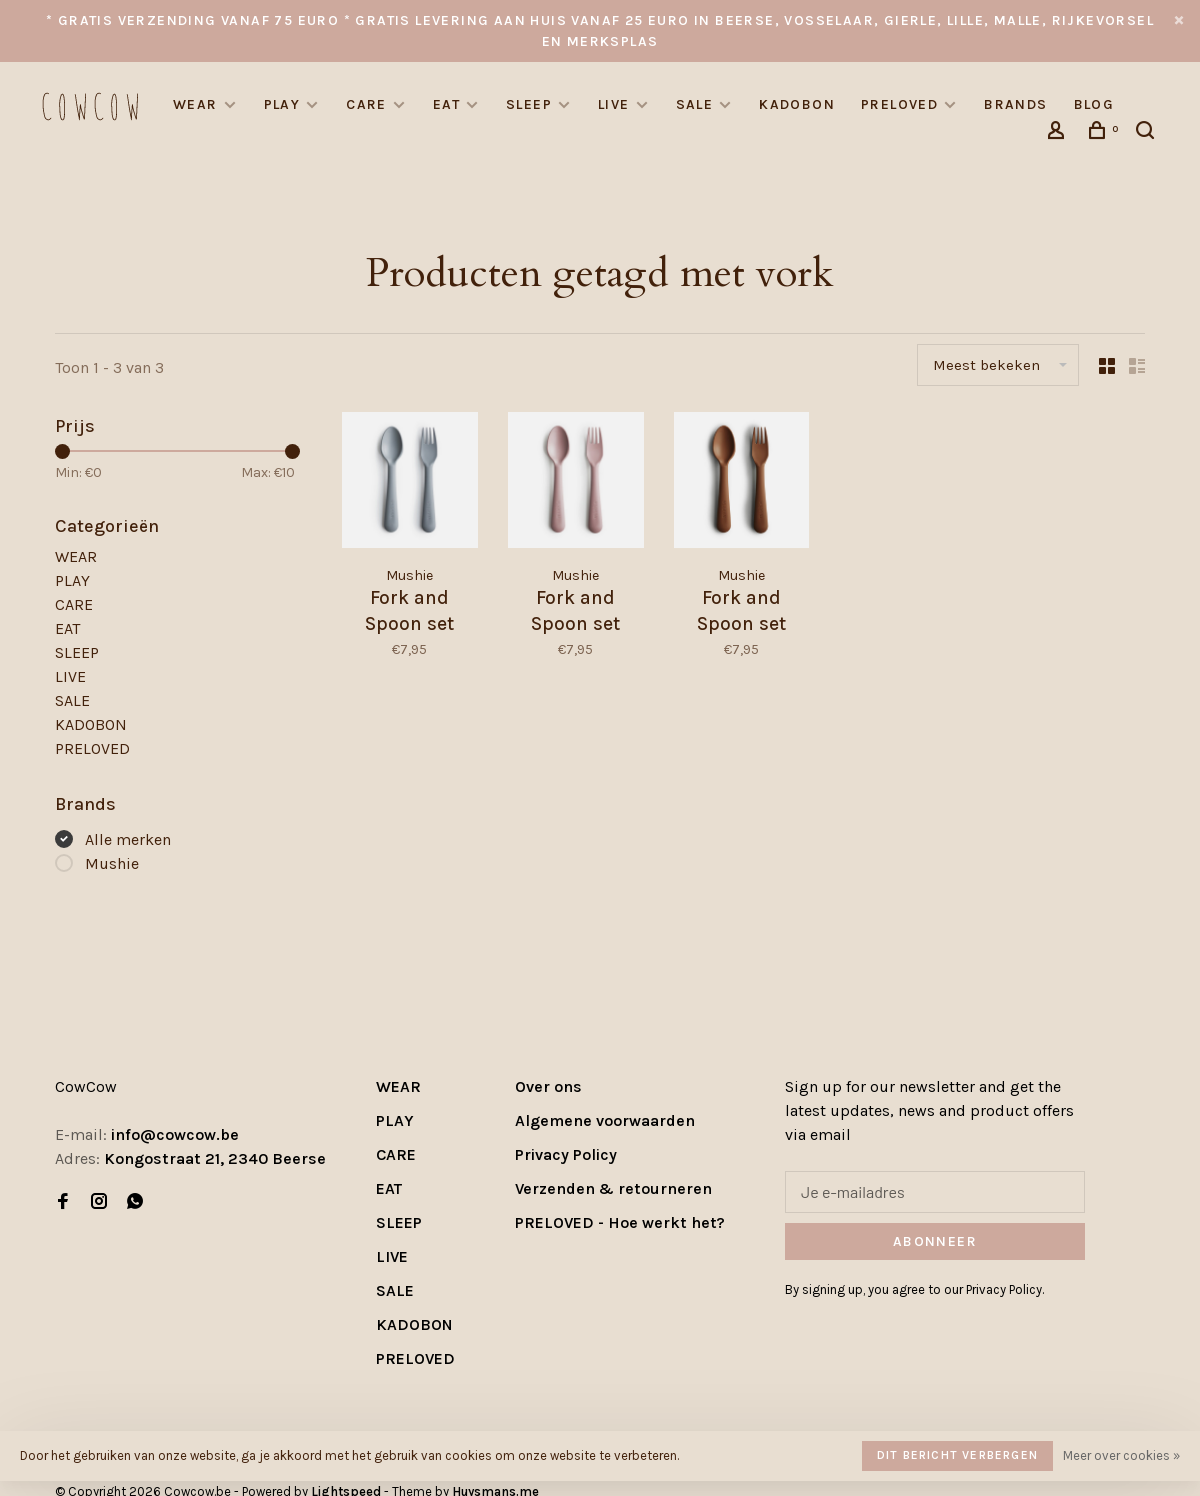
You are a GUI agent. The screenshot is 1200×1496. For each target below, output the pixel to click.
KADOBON (797, 104)
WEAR (195, 104)
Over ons (548, 1086)
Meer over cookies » (1121, 1455)
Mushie (112, 863)
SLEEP (529, 104)
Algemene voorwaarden (605, 1120)
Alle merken (128, 839)
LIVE (614, 104)
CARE (366, 104)
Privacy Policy (566, 1154)
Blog (1094, 104)
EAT (446, 104)
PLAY (282, 104)
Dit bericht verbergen (957, 1455)
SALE (695, 104)
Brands (1015, 104)
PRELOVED (899, 104)
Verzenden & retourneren (613, 1188)
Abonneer (935, 1241)
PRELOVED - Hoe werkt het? (620, 1222)
